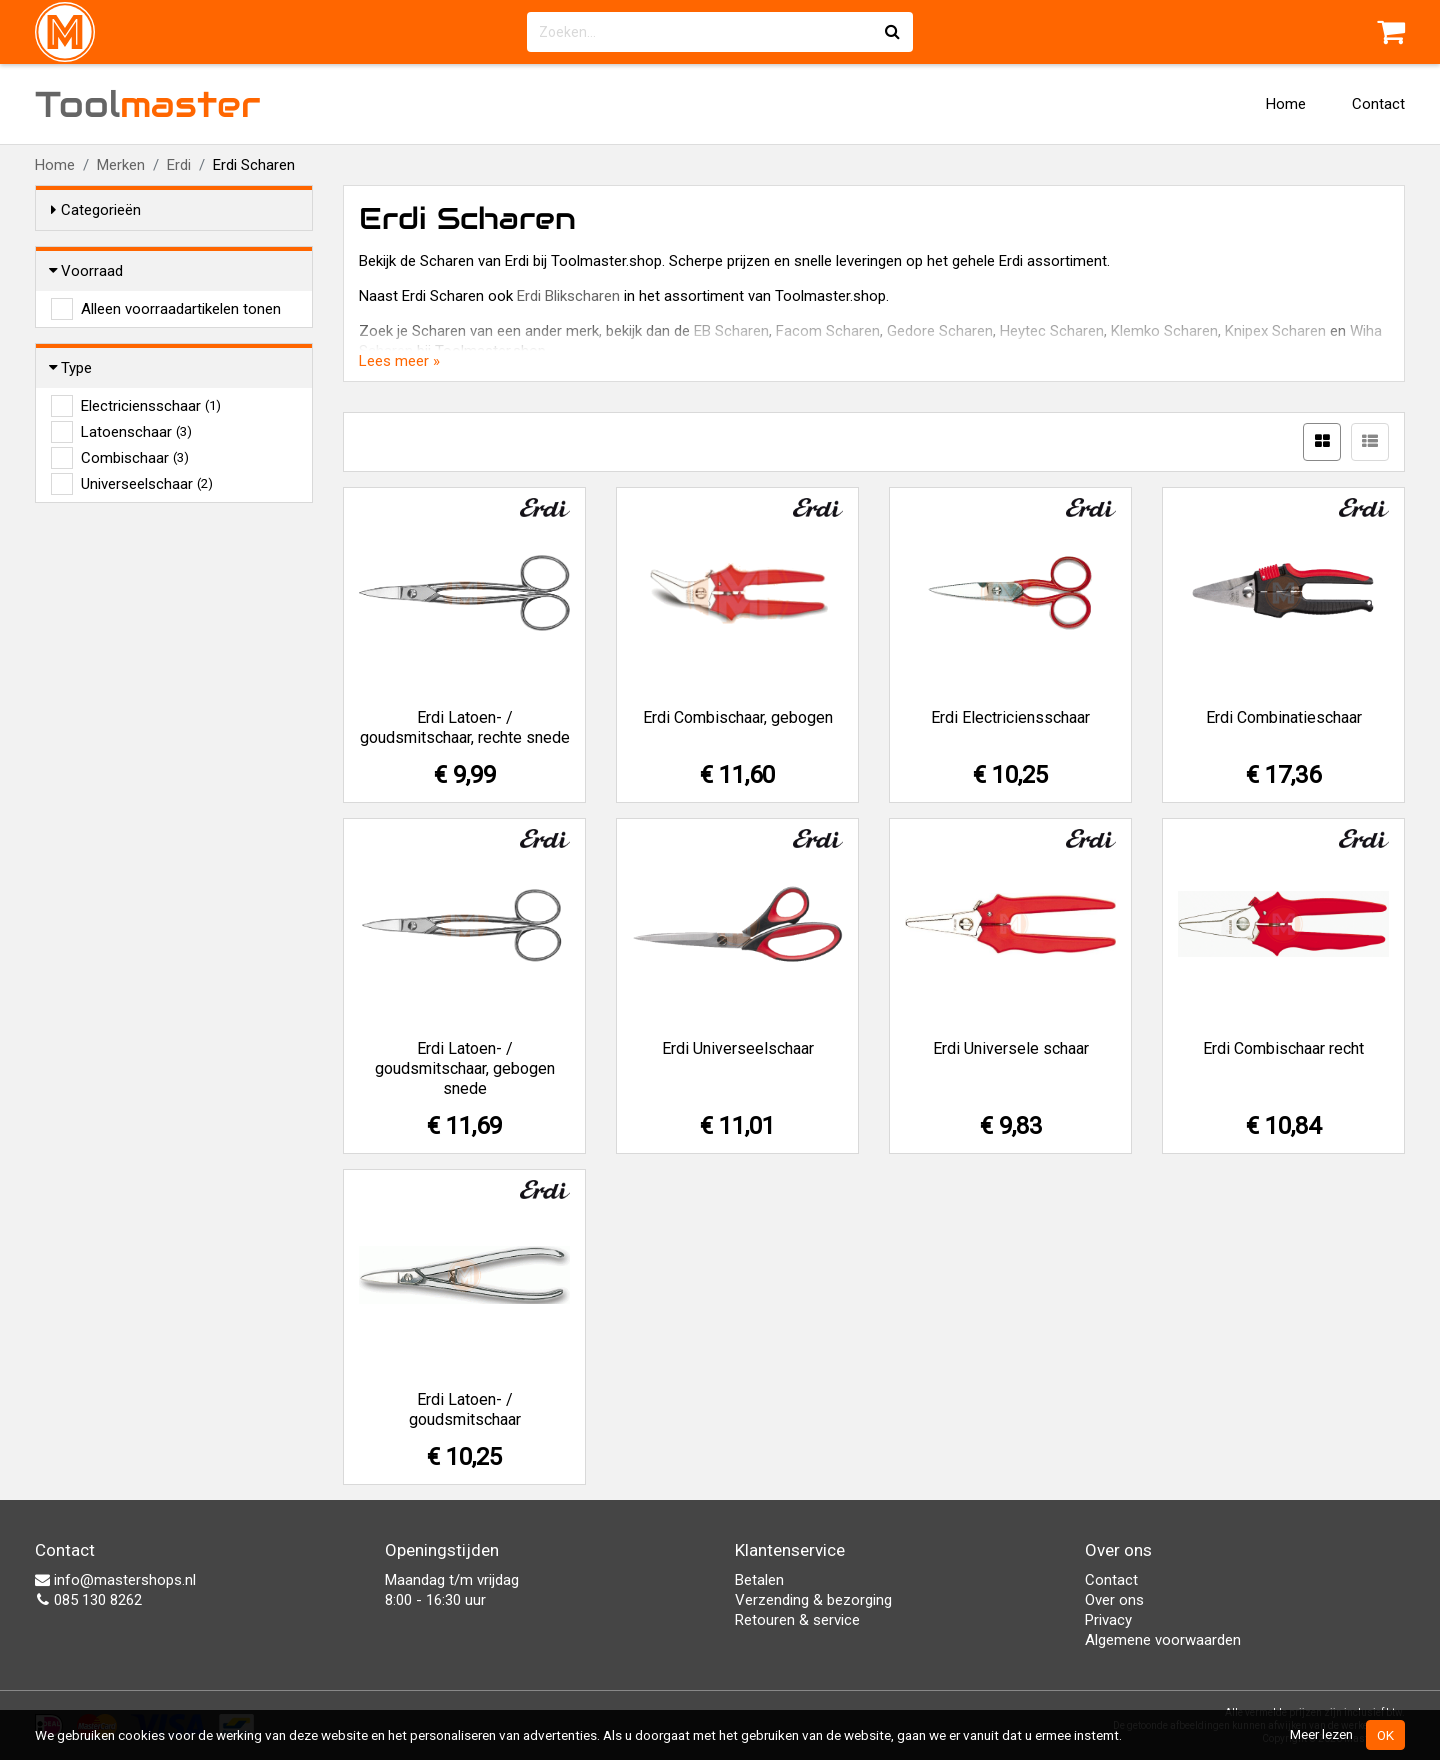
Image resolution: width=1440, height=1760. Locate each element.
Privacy (1108, 1620)
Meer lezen (1321, 1734)
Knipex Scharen (1275, 331)
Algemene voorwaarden (1163, 1640)
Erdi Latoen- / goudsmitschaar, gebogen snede (465, 1068)
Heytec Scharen (1052, 331)
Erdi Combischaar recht (1283, 1048)
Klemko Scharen (1164, 331)
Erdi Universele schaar (1011, 1048)
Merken (121, 165)
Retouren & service (797, 1620)
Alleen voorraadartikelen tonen (181, 309)
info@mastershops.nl (115, 1580)
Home (1286, 104)
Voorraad (87, 271)
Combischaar (135, 458)
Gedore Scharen (940, 331)
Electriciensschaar (151, 406)
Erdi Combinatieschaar (1284, 717)
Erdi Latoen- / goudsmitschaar (465, 1409)
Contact (1378, 104)
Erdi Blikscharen (568, 296)
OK (1385, 1735)
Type (71, 368)
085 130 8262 (88, 1600)
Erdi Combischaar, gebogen (738, 717)
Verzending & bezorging (813, 1600)
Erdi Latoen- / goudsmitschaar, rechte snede (465, 727)
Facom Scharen (828, 331)
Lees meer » (399, 361)
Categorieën (96, 210)
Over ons (1114, 1600)
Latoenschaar (136, 432)
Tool (148, 104)
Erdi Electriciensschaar (1010, 717)
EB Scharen (731, 331)
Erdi (179, 165)
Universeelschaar (147, 484)
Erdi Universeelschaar (738, 1048)
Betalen (759, 1580)
